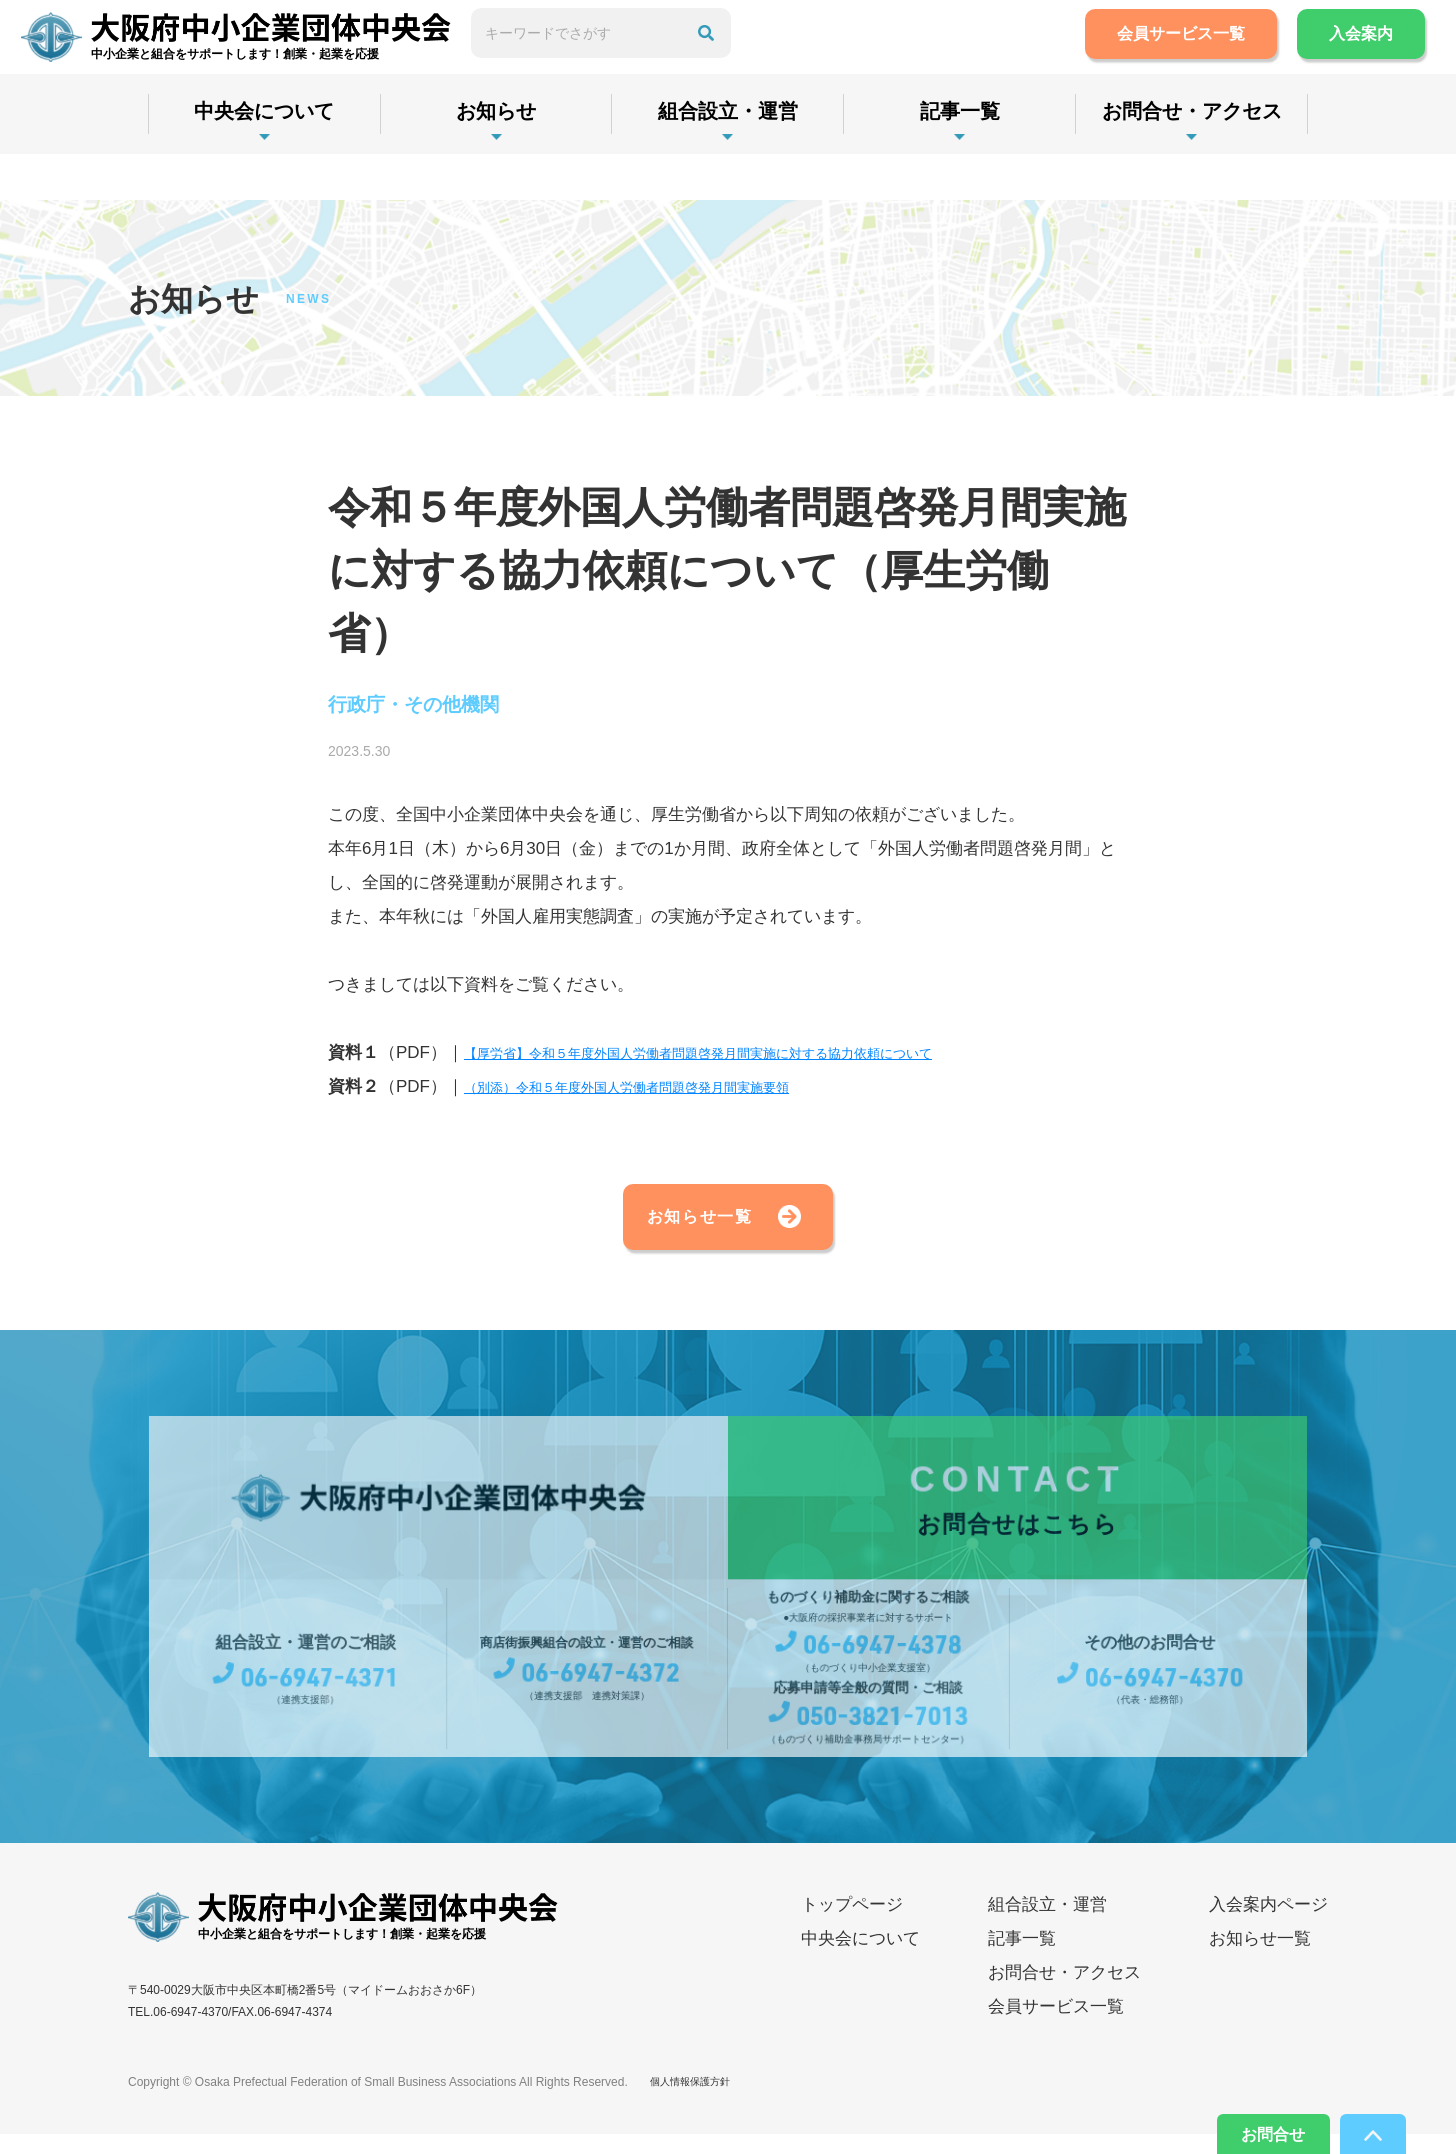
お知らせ (496, 157)
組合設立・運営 (728, 157)
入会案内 (1342, 56)
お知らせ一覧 (664, 1229)
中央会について (264, 157)
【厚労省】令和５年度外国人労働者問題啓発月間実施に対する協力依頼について (770, 1057)
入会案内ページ (1268, 1925)
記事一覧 (960, 157)
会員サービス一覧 (1162, 56)
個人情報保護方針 (698, 2102)
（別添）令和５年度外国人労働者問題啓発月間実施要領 (676, 1091)
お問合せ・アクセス (1192, 157)
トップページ (852, 1925)
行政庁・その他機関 (437, 707)
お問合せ (1248, 2129)
